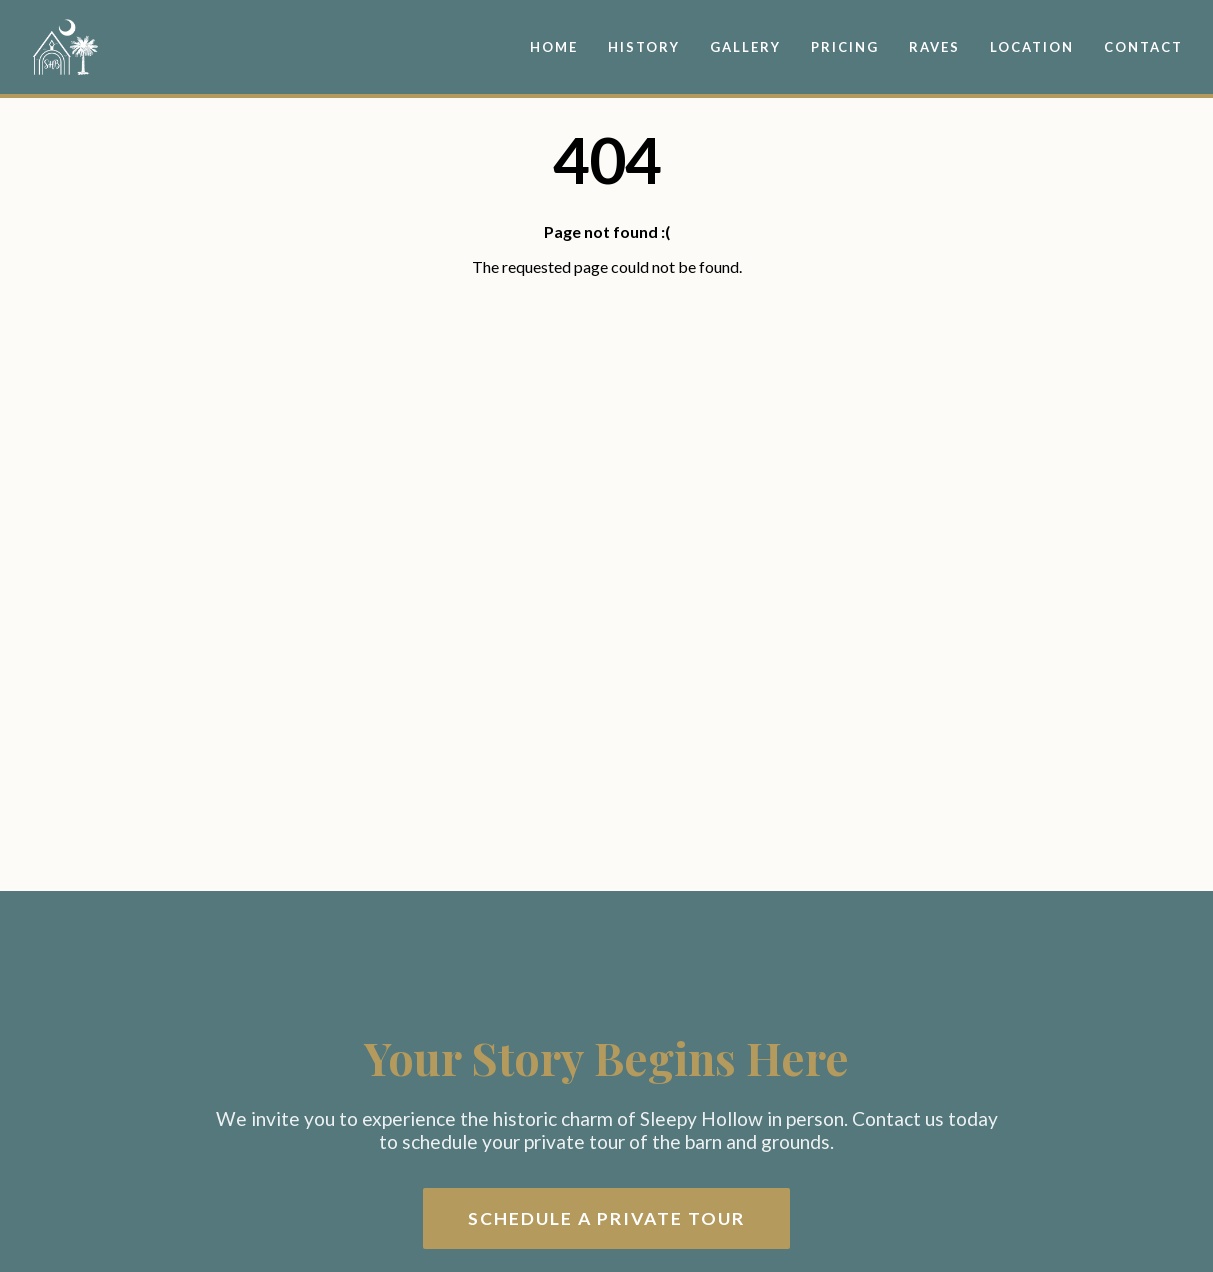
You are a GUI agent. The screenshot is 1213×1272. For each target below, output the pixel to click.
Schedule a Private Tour (606, 1218)
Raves (934, 47)
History (644, 47)
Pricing (845, 47)
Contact (1143, 47)
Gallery (745, 47)
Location (1032, 47)
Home (554, 47)
